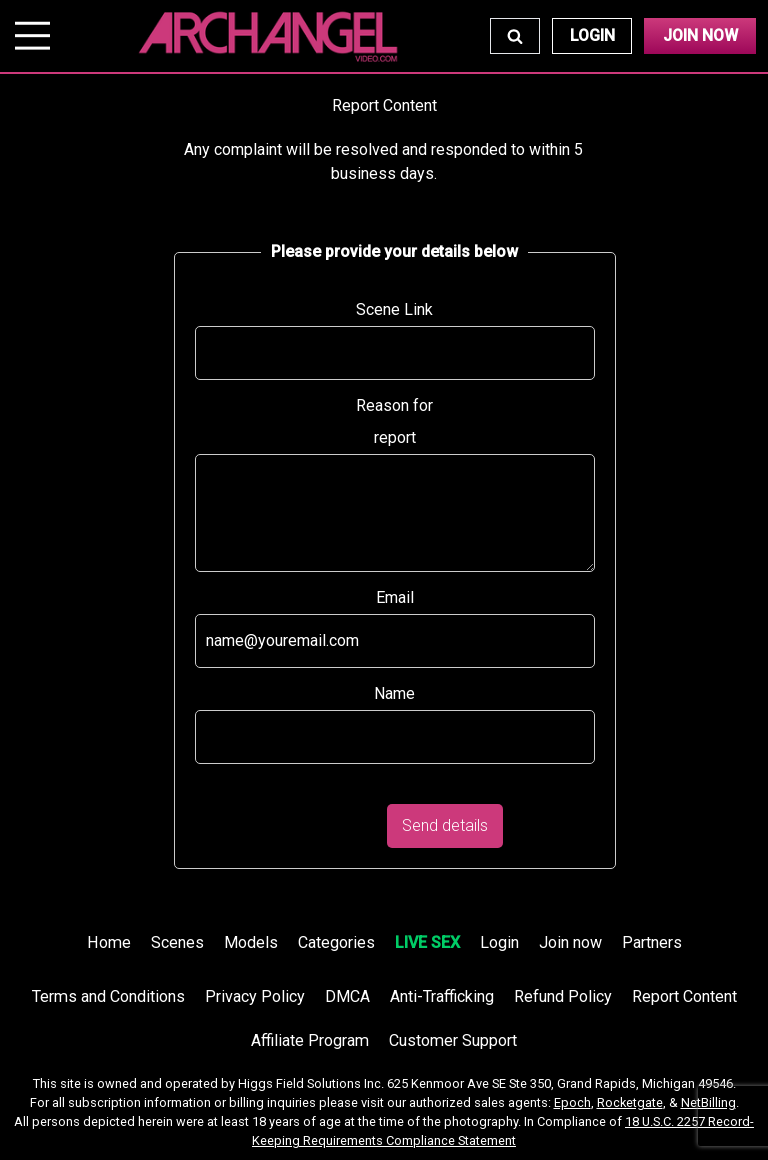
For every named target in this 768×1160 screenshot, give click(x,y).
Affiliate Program (310, 1040)
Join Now (700, 35)
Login (592, 35)
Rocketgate (630, 1102)
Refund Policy (563, 996)
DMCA (347, 996)
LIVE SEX (427, 942)
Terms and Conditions (108, 996)
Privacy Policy (255, 996)
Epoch (572, 1102)
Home (109, 942)
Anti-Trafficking (442, 996)
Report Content (684, 996)
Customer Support (453, 1040)
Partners (652, 942)
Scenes (177, 942)
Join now (570, 942)
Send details (445, 825)
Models (251, 942)
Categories (336, 942)
